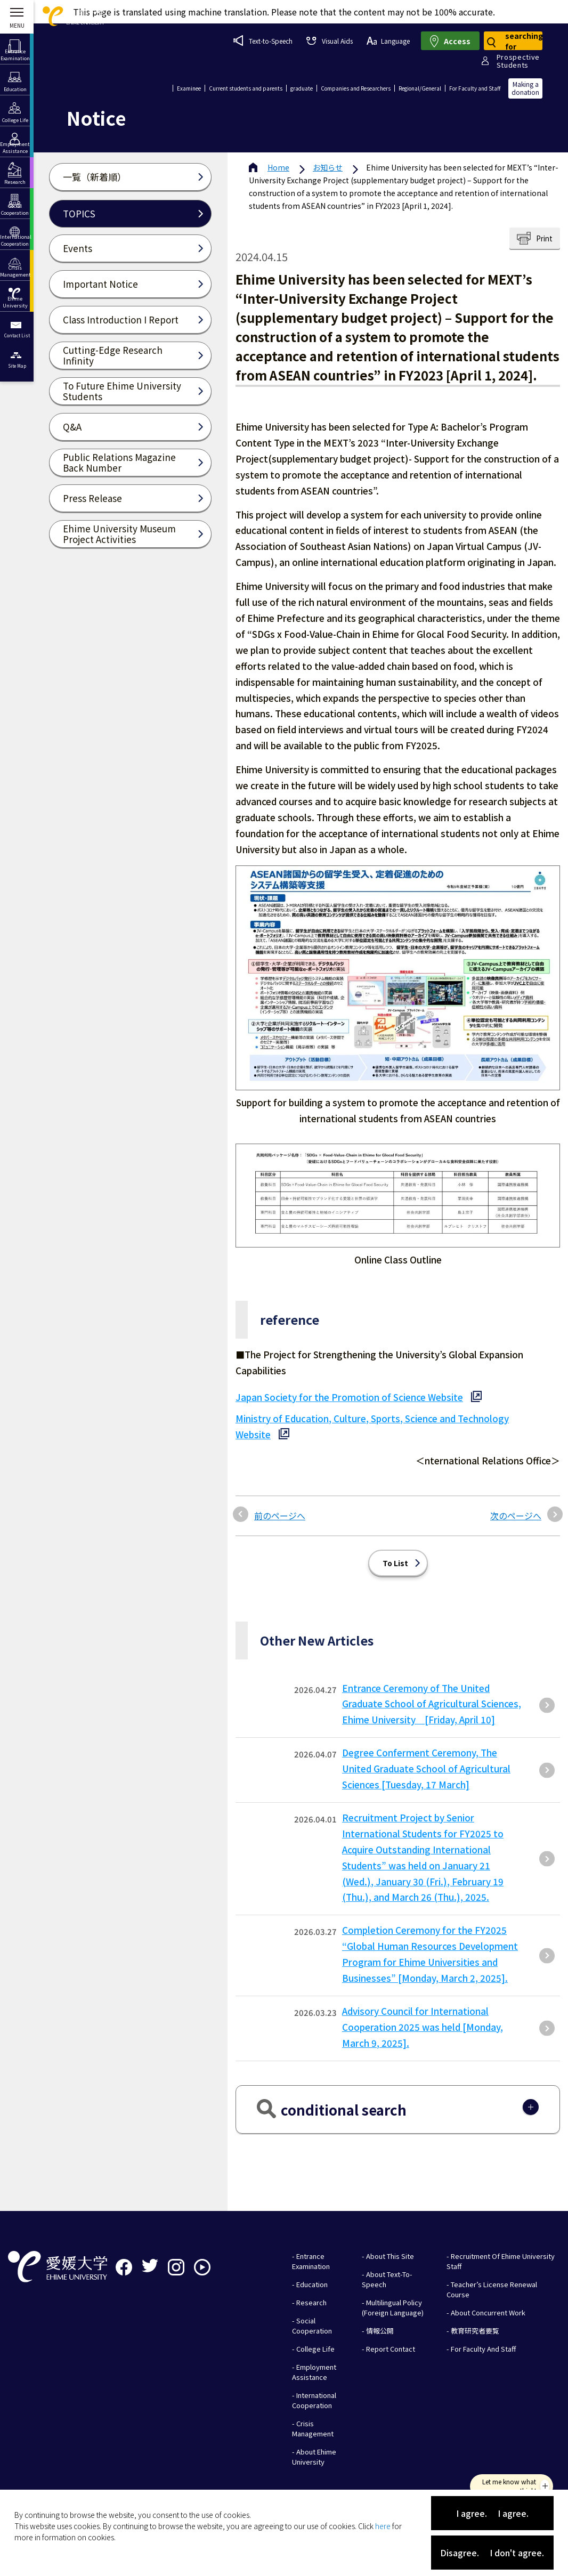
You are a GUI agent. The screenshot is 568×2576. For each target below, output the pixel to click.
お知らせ (328, 167)
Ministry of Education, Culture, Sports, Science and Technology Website (372, 1426)
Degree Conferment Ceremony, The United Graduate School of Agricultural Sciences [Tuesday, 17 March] (426, 1768)
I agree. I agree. (492, 2513)
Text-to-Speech (263, 40)
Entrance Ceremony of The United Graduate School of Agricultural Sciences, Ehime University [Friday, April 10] (431, 1704)
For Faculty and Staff (474, 88)
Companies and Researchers (356, 88)
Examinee (189, 88)
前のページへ (279, 1515)
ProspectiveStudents (518, 61)
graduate (301, 88)
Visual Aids (329, 40)
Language (388, 40)
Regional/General (420, 88)
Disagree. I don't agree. (492, 2552)
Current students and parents (245, 88)
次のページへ (515, 1515)
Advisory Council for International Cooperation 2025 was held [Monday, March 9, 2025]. (422, 2027)
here (383, 2526)
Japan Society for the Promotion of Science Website (349, 1397)
